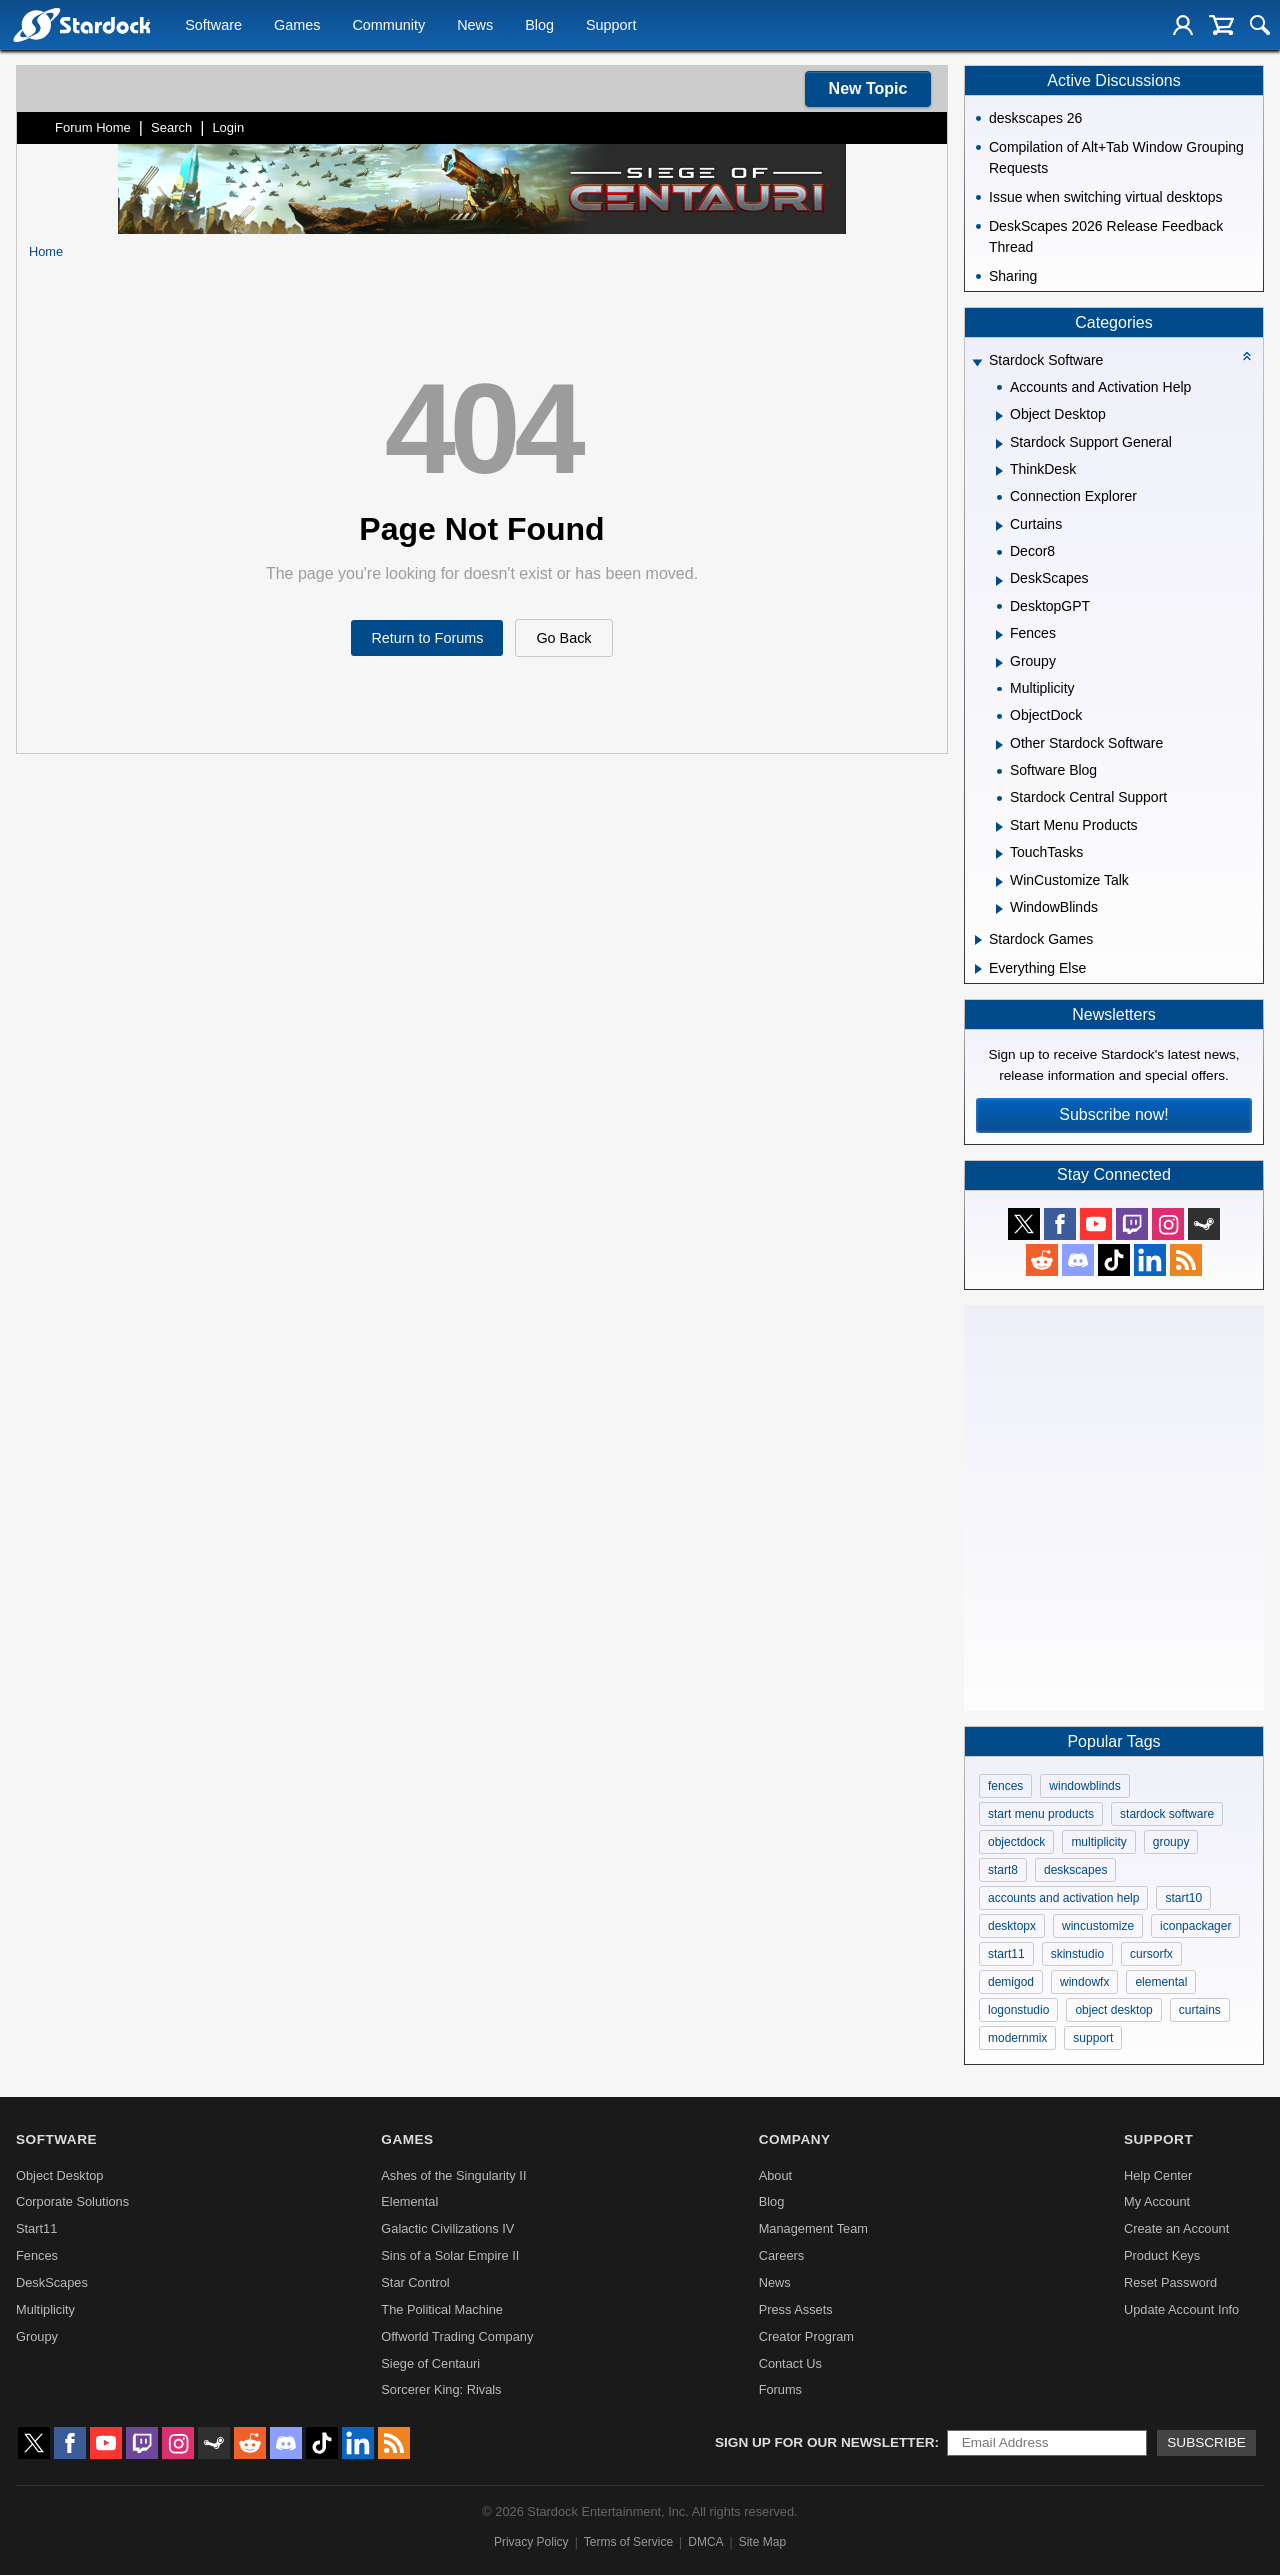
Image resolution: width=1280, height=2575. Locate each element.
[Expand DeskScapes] (999, 581)
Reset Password (1170, 2282)
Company (795, 2139)
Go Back (563, 638)
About (775, 2175)
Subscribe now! (1113, 1114)
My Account (1157, 2201)
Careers (782, 2255)
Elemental (409, 2201)
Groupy (37, 2336)
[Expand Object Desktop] (999, 416)
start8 (1003, 1870)
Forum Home (93, 127)
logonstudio (1018, 2010)
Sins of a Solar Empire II (450, 2255)
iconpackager (1195, 1926)
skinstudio (1077, 1954)
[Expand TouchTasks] (999, 854)
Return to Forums (427, 638)
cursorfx (1151, 1954)
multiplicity (1098, 1842)
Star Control (415, 2282)
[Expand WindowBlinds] (999, 909)
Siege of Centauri (430, 2363)
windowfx (1084, 1982)
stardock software (1167, 1814)
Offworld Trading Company (457, 2336)
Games (297, 26)
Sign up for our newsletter (825, 2442)
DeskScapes (52, 2282)
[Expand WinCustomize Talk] (999, 882)
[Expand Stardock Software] (977, 362)
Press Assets (796, 2309)
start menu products (1041, 1814)
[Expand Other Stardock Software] (999, 745)
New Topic (868, 88)
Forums (780, 2389)
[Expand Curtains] (999, 526)
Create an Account (1176, 2228)
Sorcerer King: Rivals (441, 2389)
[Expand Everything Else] (978, 969)
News (475, 26)
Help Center (1158, 2175)
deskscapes (1075, 1870)
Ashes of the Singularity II (453, 2175)
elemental (1161, 1982)
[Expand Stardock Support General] (999, 444)
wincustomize (1098, 1926)
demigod (1011, 1982)
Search (171, 127)
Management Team (813, 2228)
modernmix (1017, 2038)
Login (228, 127)
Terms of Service (628, 2542)
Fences (37, 2255)
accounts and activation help (1063, 1898)
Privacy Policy (531, 2542)
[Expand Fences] (999, 635)
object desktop (1113, 2010)
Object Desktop (60, 2175)
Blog (539, 26)
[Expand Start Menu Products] (999, 827)
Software (213, 26)
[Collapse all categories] (1247, 356)
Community (388, 26)
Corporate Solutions (72, 2201)
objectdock (1016, 1842)
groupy (1171, 1842)
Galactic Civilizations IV (447, 2228)
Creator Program (806, 2336)
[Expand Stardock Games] (978, 940)
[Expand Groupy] (999, 663)
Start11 (36, 2228)
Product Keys (1162, 2255)
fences (1005, 1786)
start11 (1006, 1954)
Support (611, 26)
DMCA (705, 2542)
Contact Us (790, 2363)
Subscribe (1206, 2442)
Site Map (762, 2542)
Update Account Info (1181, 2309)
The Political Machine (442, 2309)
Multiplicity (45, 2309)
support (1093, 2038)
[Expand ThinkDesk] (999, 471)
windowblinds (1084, 1786)
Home (46, 251)
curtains (1200, 2010)
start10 (1183, 1898)
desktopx (1012, 1926)
